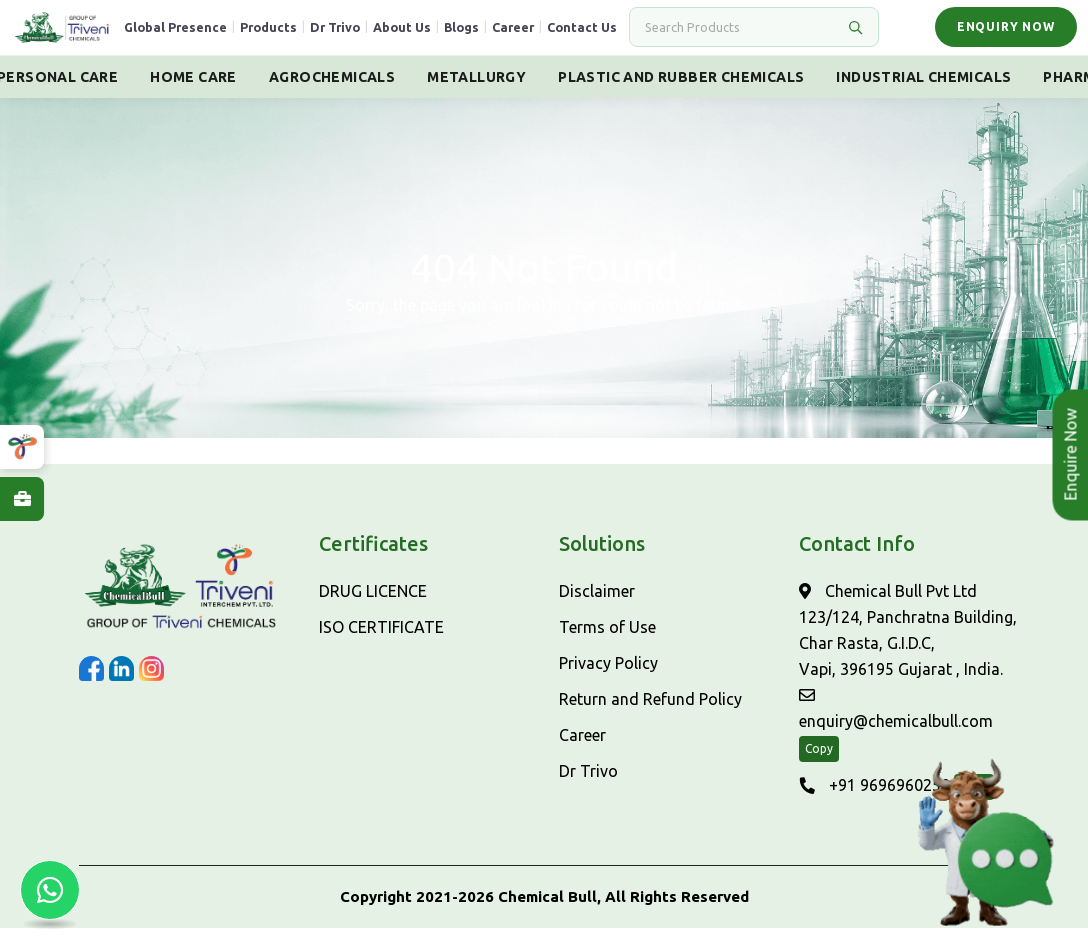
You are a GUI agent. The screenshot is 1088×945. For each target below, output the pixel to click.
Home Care (193, 94)
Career (544, 36)
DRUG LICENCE (373, 608)
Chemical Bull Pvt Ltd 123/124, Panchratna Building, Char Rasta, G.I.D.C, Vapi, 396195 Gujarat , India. (908, 647)
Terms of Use (607, 644)
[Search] (737, 36)
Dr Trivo (366, 36)
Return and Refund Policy (650, 716)
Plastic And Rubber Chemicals (681, 94)
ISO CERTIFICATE (381, 644)
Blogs (492, 36)
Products (299, 36)
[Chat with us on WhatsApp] (50, 895)
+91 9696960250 (874, 802)
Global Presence (206, 36)
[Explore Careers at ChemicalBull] (22, 499)
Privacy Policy (608, 680)
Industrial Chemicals (923, 94)
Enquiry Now (1001, 35)
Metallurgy (476, 94)
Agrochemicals (332, 94)
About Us (433, 36)
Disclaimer (597, 608)
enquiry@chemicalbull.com (896, 725)
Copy (819, 765)
